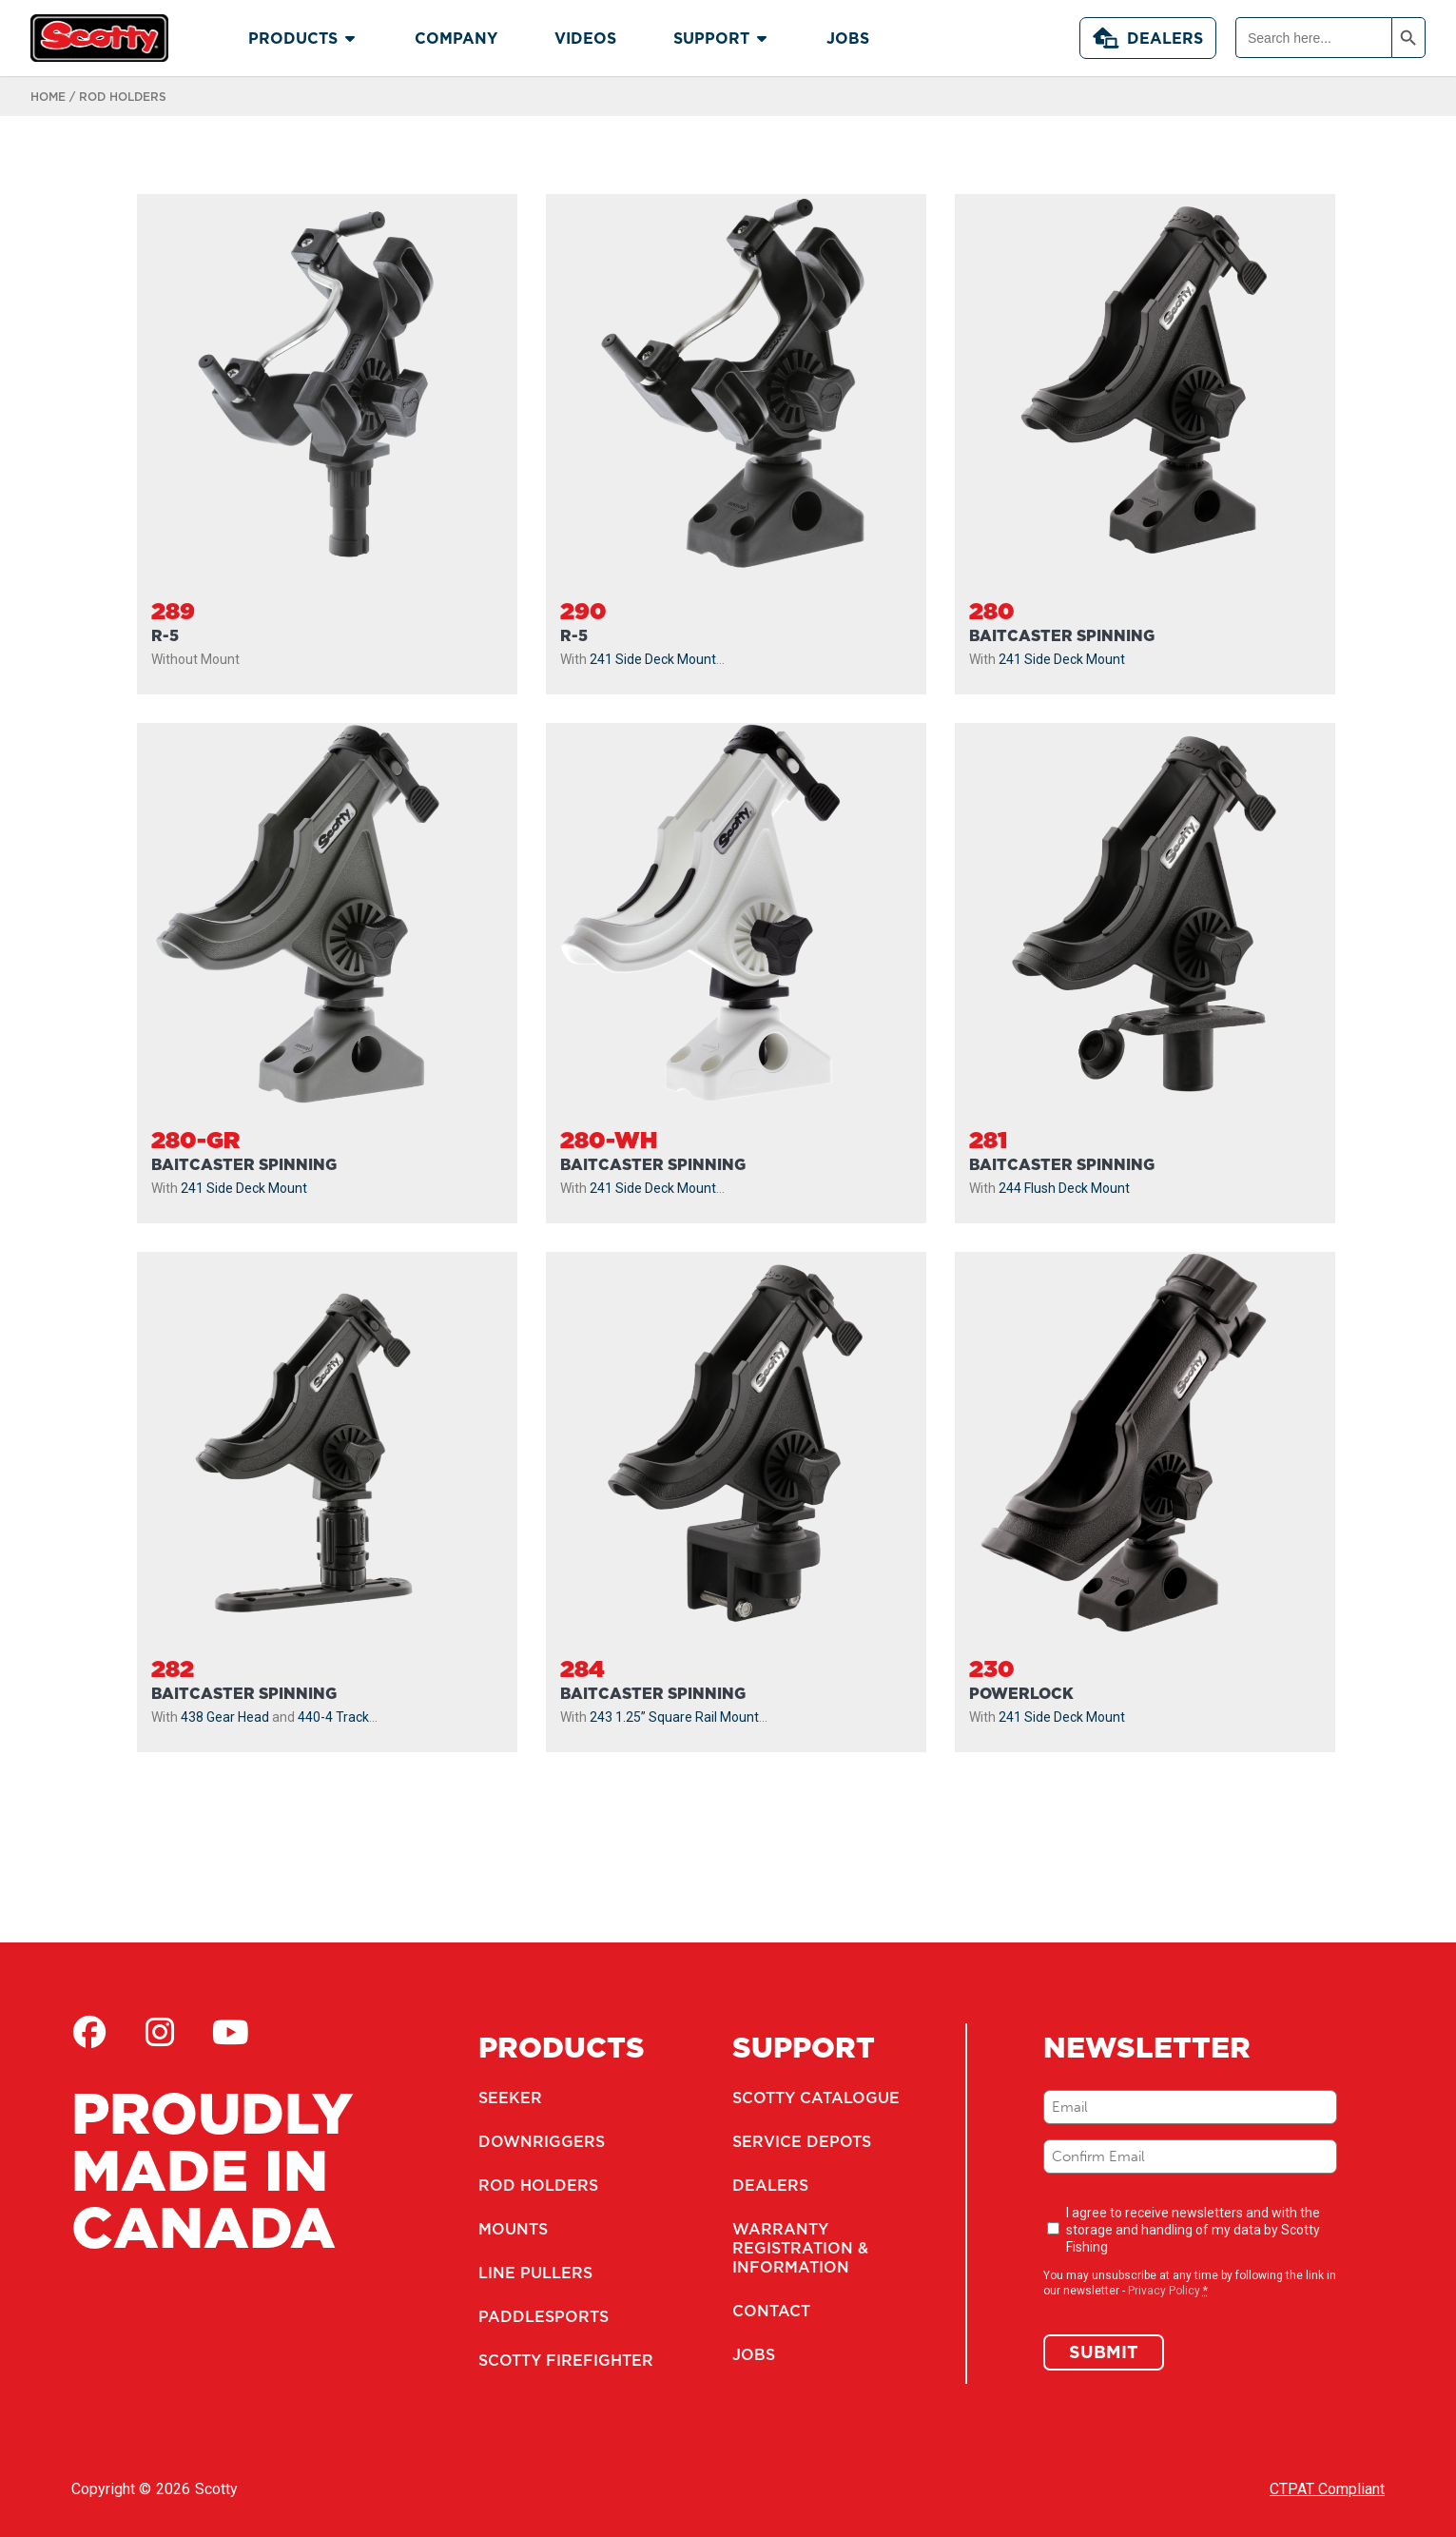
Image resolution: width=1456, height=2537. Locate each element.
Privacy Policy (1164, 2290)
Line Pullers (535, 2272)
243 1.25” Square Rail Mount (674, 1717)
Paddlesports (543, 2316)
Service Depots (801, 2141)
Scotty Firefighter (565, 2360)
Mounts (513, 2228)
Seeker (510, 2097)
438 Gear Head (225, 1717)
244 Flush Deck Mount (1064, 1188)
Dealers (1148, 38)
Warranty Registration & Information (800, 2247)
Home (48, 96)
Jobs (753, 2354)
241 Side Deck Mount (653, 659)
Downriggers (541, 2141)
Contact (771, 2310)
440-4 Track (333, 1717)
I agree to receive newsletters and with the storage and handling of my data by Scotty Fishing (1193, 2229)
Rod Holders (538, 2185)
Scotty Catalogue (816, 2097)
